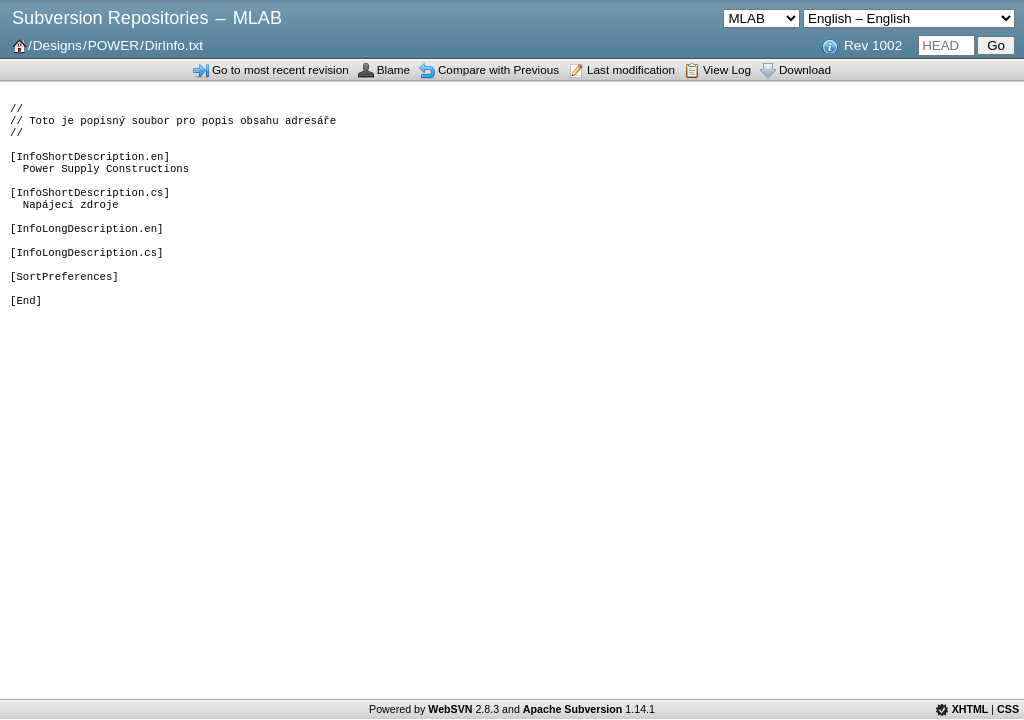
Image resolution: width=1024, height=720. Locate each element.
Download (805, 69)
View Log (727, 69)
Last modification (631, 69)
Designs (57, 45)
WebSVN (450, 709)
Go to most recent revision (280, 69)
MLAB (257, 18)
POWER (113, 45)
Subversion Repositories (110, 18)
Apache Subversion (573, 709)
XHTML (970, 709)
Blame (393, 69)
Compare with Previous (498, 69)
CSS (1008, 709)
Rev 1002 (873, 45)
